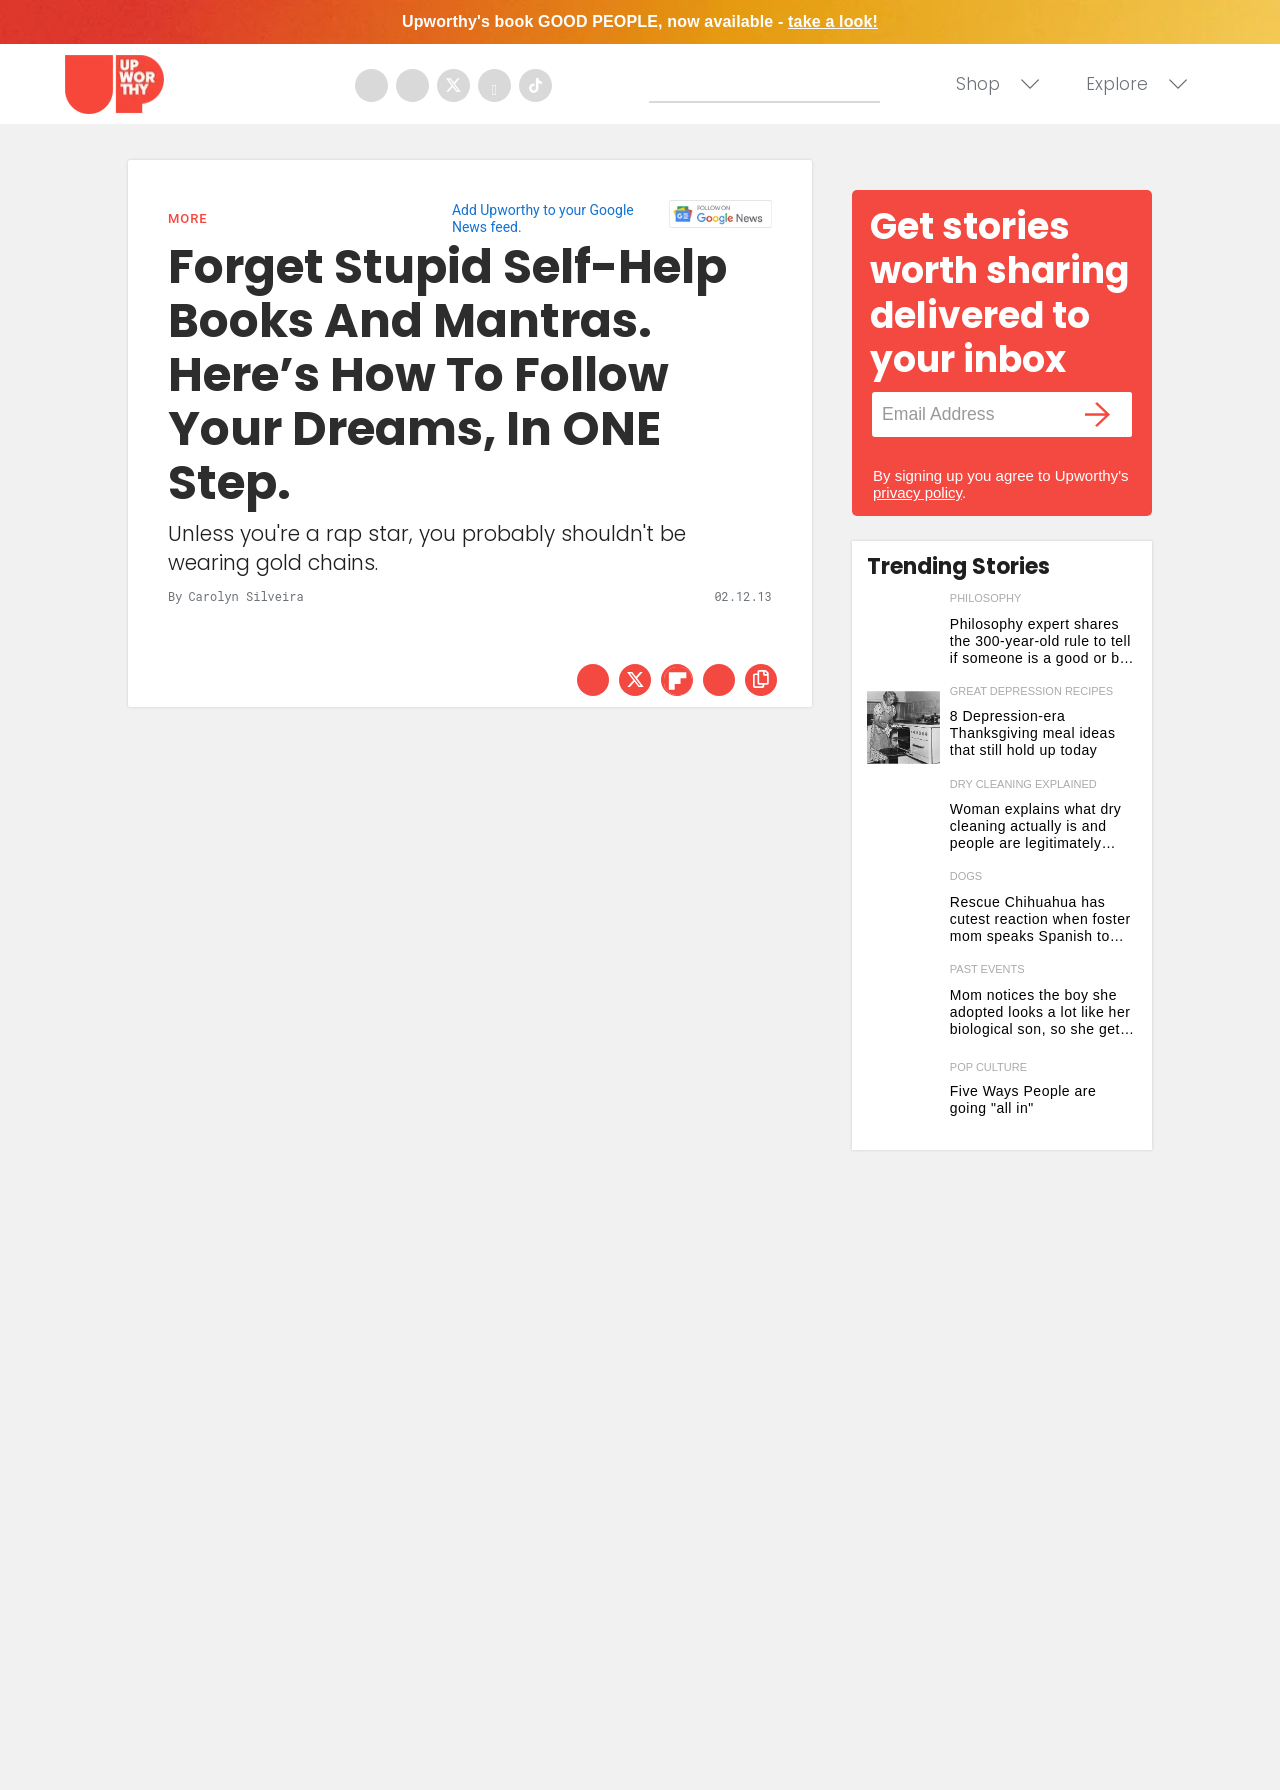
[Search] (769, 83)
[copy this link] (761, 680)
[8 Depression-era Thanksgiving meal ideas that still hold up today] (903, 727)
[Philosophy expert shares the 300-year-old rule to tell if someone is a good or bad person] (903, 634)
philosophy (986, 598)
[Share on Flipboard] (677, 680)
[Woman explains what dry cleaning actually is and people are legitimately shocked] (903, 820)
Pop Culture (988, 1067)
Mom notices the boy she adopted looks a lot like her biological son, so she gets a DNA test (1040, 1012)
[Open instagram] (412, 85)
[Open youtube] (494, 85)
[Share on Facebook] (593, 680)
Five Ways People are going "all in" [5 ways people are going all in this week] (1023, 1099)
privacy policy (917, 492)
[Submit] (665, 87)
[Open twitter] (453, 85)
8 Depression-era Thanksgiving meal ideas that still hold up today (1033, 733)
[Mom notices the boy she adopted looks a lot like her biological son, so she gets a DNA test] (903, 1005)
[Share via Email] (719, 680)
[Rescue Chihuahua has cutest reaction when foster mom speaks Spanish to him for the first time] (903, 912)
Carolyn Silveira (245, 596)
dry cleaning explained (1023, 784)
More (187, 218)
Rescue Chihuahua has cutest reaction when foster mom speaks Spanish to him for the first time (1040, 919)
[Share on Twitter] (635, 680)
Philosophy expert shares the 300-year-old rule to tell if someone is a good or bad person (1043, 641)
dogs (966, 876)
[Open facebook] (371, 85)
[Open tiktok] (535, 85)
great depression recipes (1031, 691)
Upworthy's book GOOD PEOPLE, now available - (640, 21)
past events (987, 969)
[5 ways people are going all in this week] (903, 1098)
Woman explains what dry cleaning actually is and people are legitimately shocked (1036, 826)
